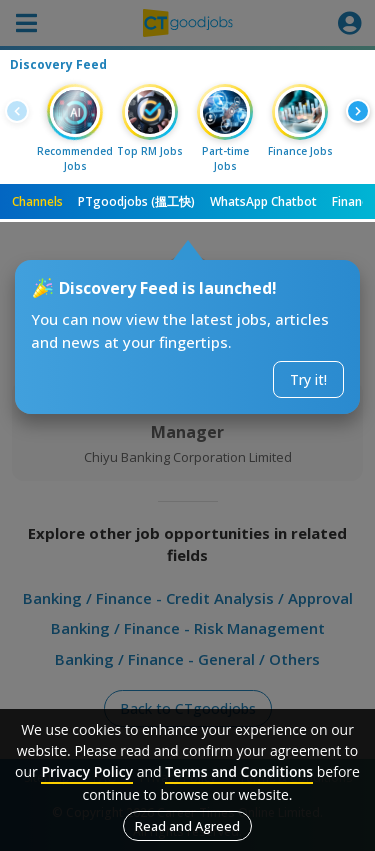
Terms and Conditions (239, 771)
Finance (353, 201)
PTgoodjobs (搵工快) (136, 201)
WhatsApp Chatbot (263, 201)
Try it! (308, 379)
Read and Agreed (187, 826)
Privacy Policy (87, 771)
